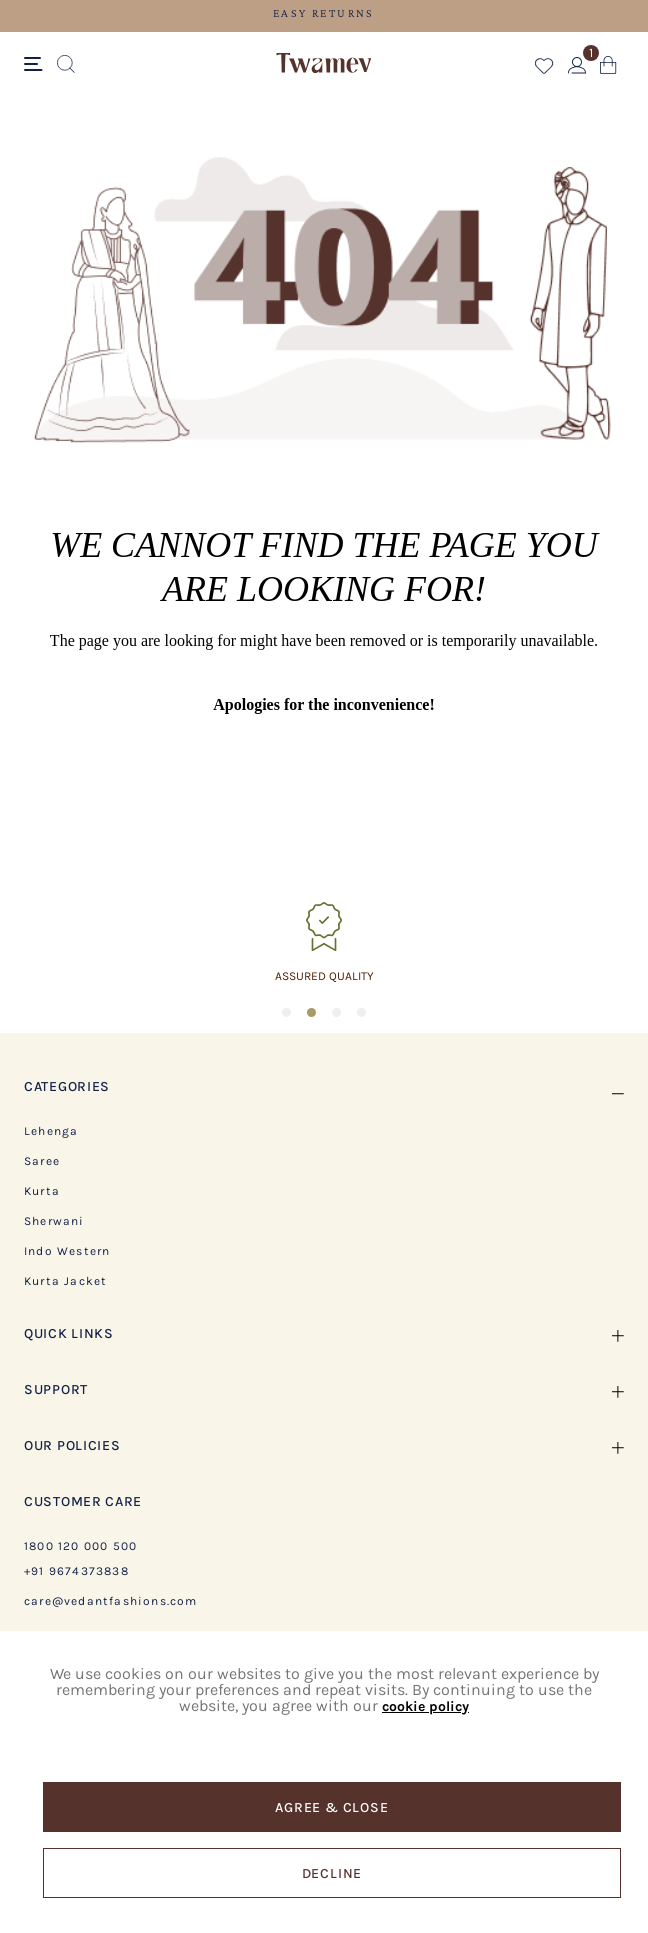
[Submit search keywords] (66, 65)
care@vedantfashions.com (111, 1601)
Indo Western (67, 1251)
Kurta (42, 1191)
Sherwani (54, 1221)
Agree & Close (331, 1807)
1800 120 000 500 (80, 1546)
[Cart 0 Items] (608, 69)
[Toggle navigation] (36, 65)
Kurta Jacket (65, 1281)
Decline (332, 1873)
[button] (544, 69)
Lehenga (51, 1131)
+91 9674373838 (76, 1571)
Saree (42, 1161)
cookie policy (425, 1706)
